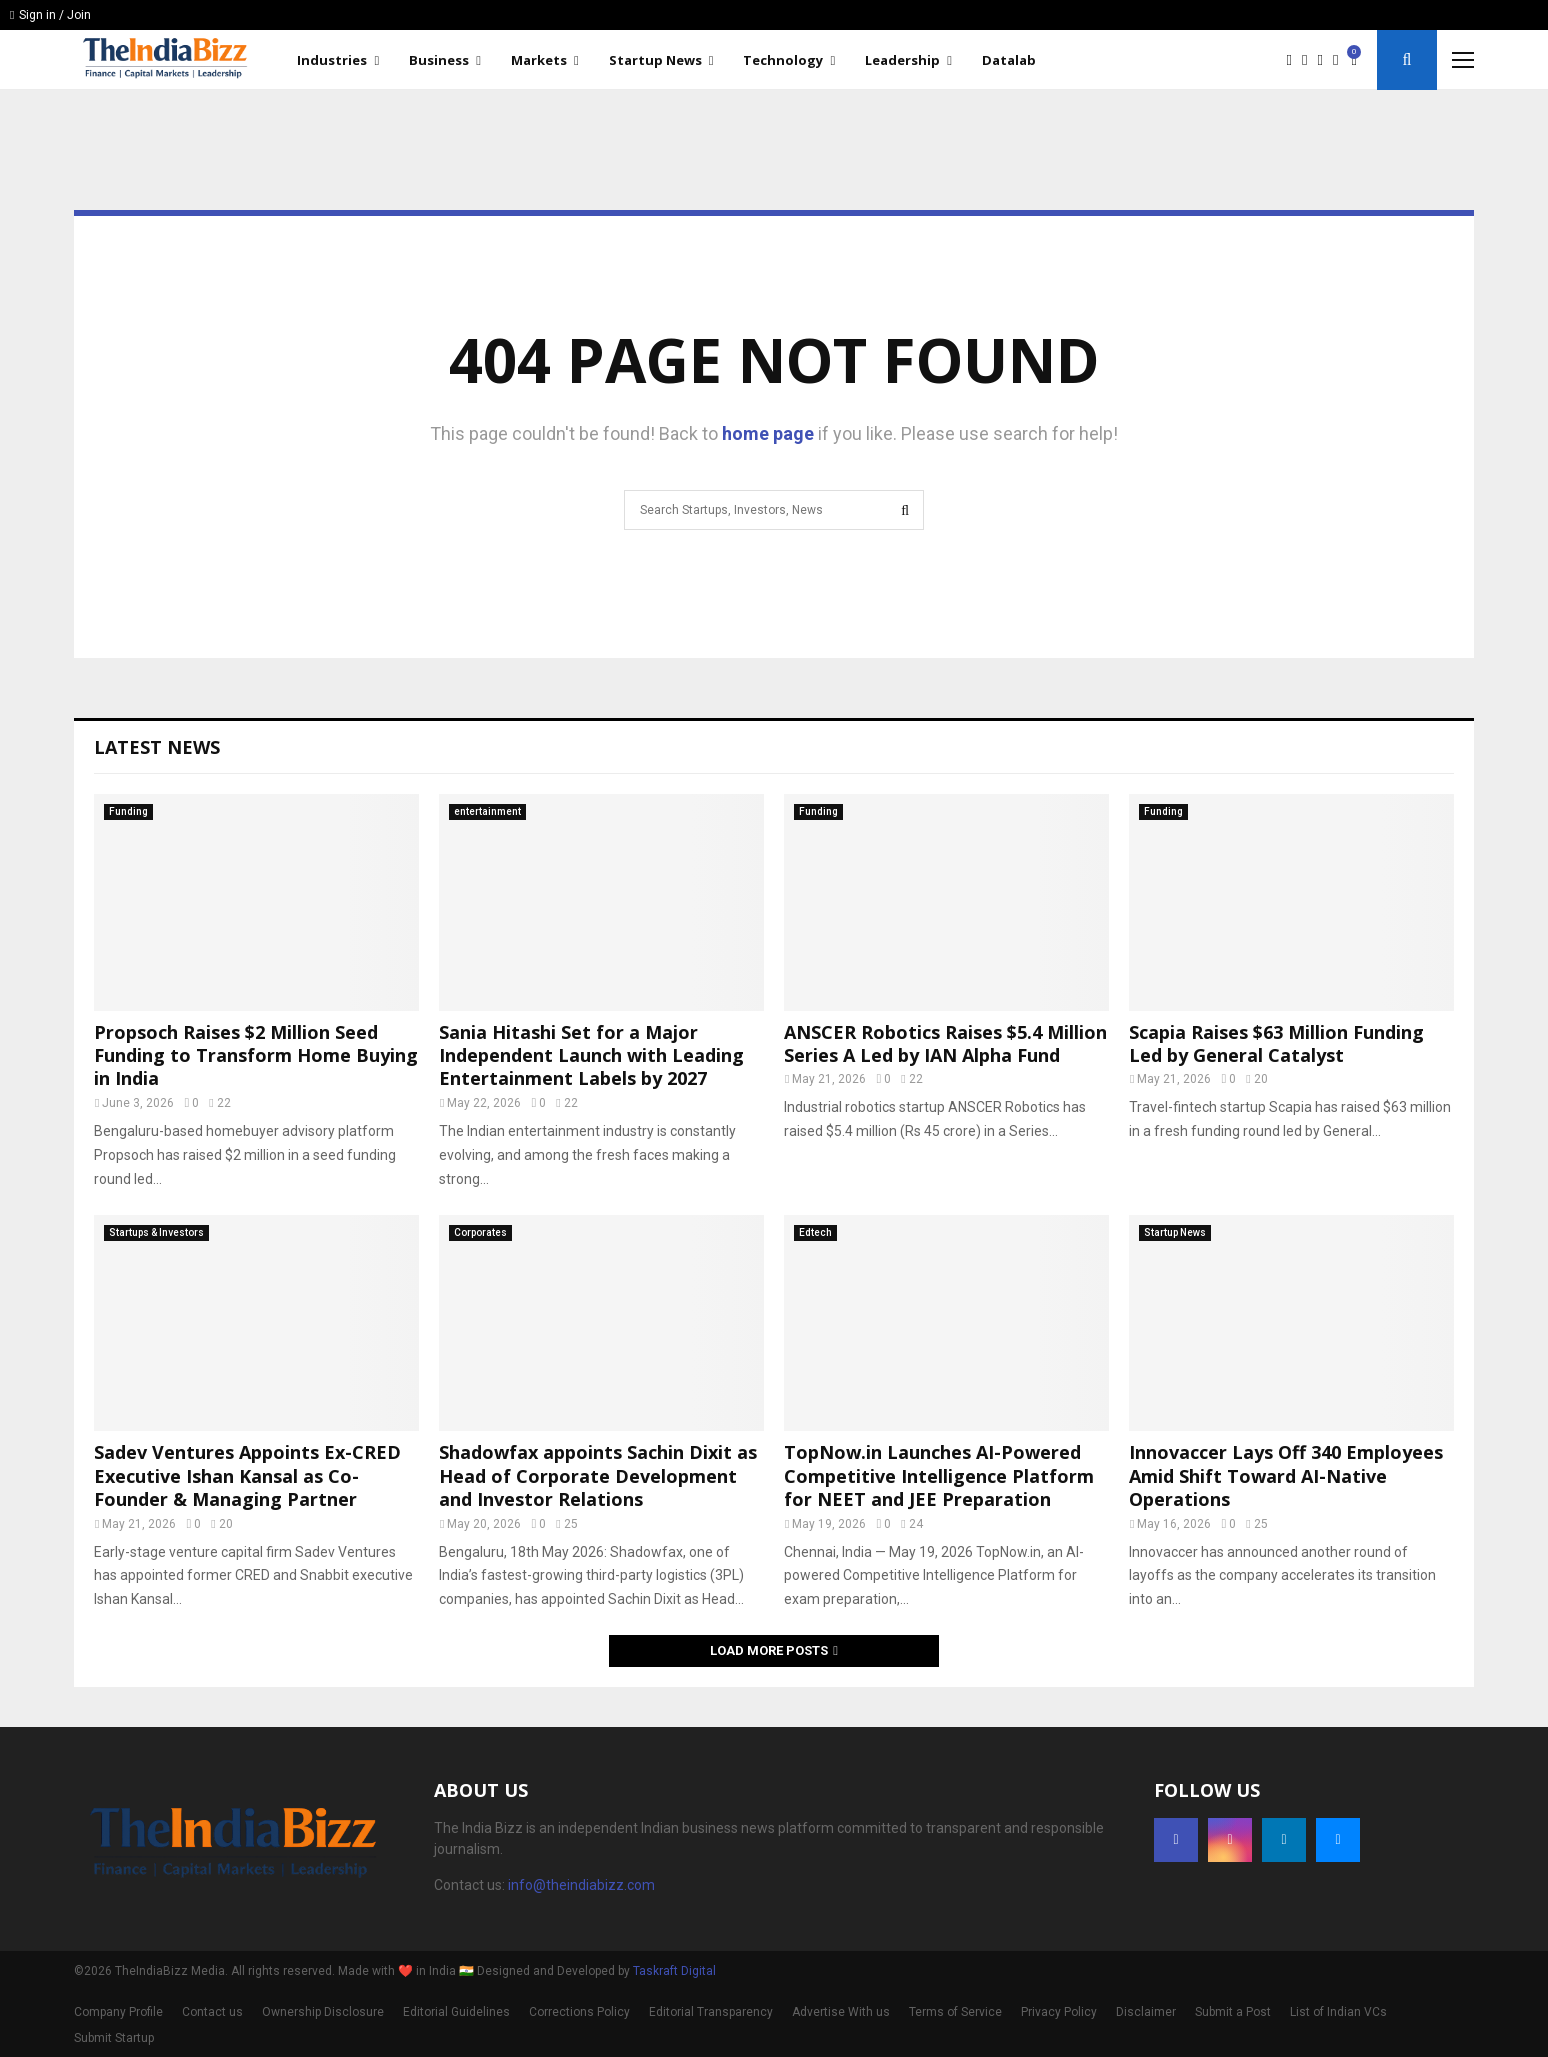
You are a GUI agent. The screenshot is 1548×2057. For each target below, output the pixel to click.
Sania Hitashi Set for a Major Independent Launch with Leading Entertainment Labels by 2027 (591, 1055)
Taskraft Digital (674, 1971)
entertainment (487, 811)
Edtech (815, 1232)
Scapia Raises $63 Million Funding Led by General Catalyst (1276, 1043)
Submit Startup (114, 2038)
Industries (332, 60)
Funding (128, 811)
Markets (539, 60)
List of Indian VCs (1338, 2012)
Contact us (212, 2012)
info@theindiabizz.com (581, 1885)
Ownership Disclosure (323, 2012)
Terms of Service (955, 2012)
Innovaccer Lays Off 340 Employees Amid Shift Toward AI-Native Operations (1286, 1475)
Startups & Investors (156, 1232)
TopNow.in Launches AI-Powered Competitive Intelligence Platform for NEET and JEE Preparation (939, 1475)
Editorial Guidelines (456, 2012)
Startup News (655, 60)
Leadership (902, 60)
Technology (783, 60)
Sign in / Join (50, 15)
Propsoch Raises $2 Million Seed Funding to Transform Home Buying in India (256, 1055)
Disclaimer (1146, 2012)
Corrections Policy (579, 2012)
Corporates (480, 1232)
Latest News (157, 747)
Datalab (1009, 60)
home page (768, 433)
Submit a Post (1233, 2012)
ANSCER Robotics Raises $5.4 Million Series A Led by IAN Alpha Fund (945, 1043)
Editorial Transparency (711, 2012)
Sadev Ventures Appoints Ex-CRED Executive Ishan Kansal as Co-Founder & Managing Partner (247, 1475)
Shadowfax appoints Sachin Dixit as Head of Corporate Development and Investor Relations (598, 1475)
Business (439, 60)
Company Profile (118, 2012)
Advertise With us (841, 2012)
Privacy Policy (1059, 2012)
